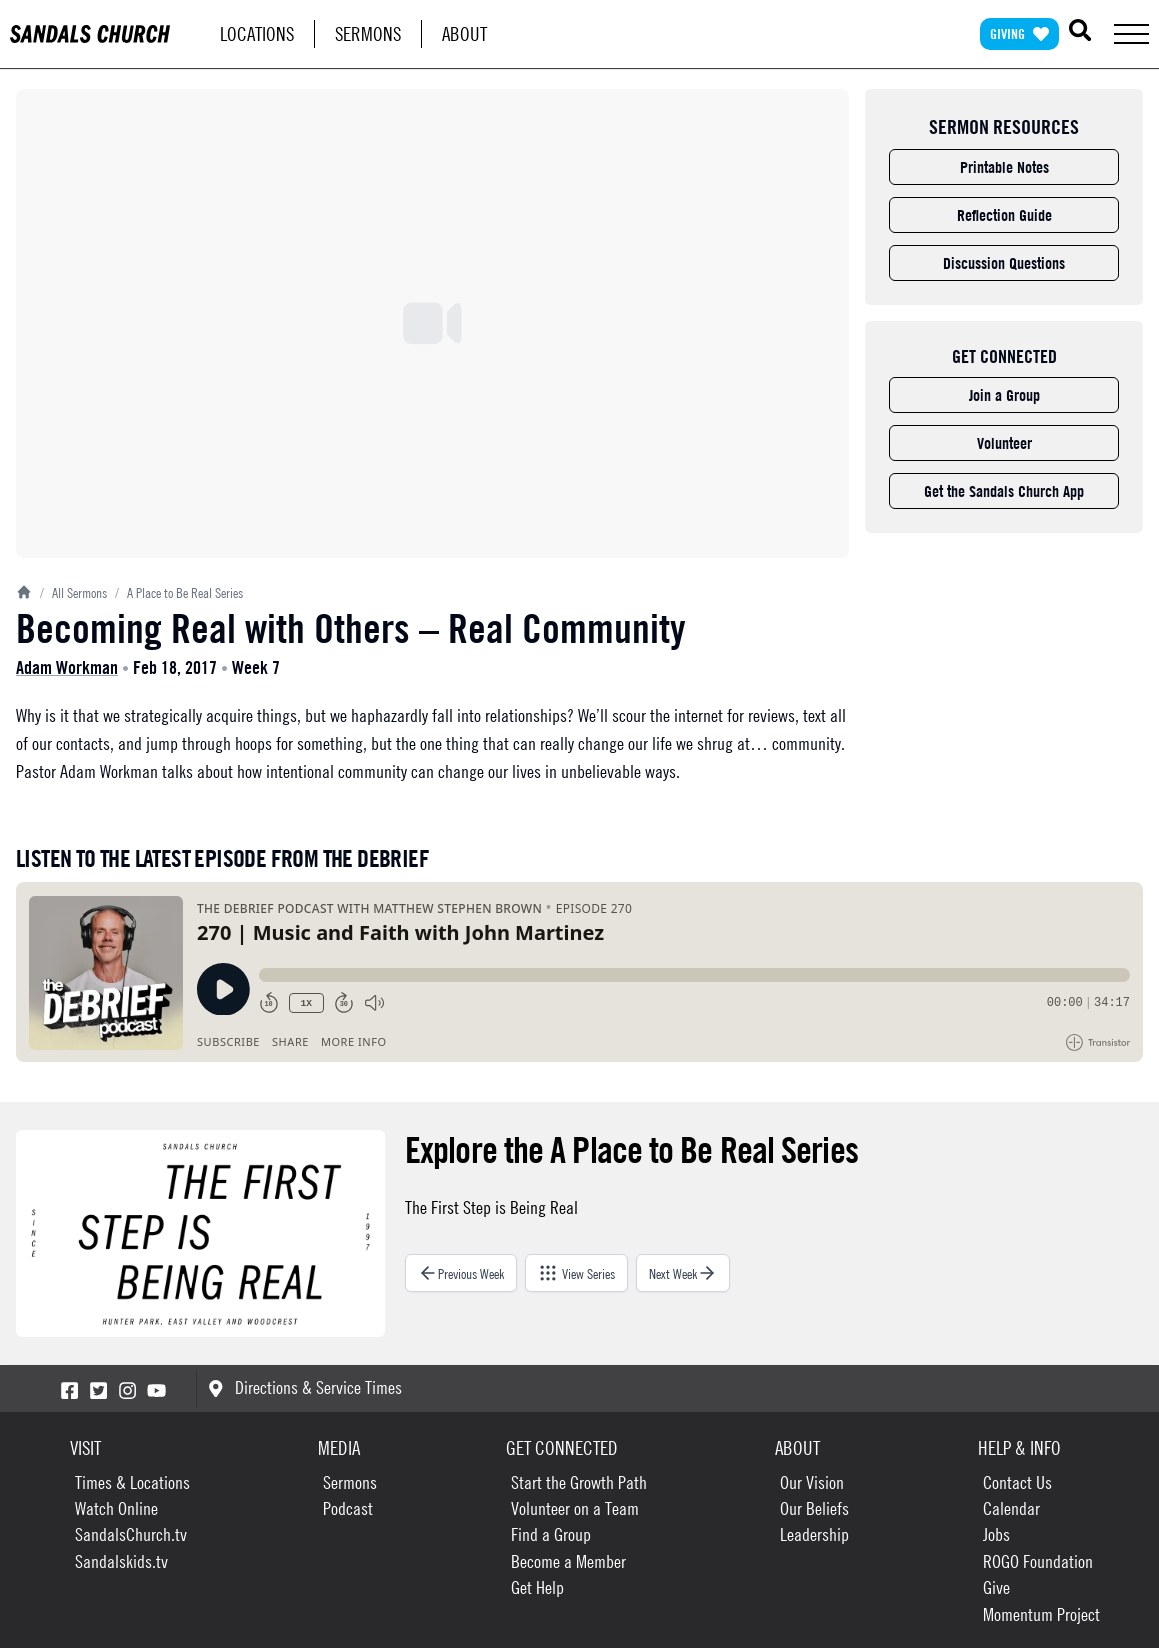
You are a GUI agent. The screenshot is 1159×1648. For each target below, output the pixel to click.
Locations (257, 33)
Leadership (814, 1534)
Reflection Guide (1004, 215)
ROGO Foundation (1038, 1561)
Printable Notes (1004, 167)
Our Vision (812, 1482)
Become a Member (568, 1561)
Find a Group (551, 1534)
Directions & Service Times (304, 1387)
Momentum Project (1041, 1614)
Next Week (683, 1273)
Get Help (537, 1587)
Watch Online (116, 1508)
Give (996, 1587)
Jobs (996, 1534)
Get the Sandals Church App (1004, 491)
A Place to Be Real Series (179, 592)
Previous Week (461, 1273)
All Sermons (73, 592)
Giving (1019, 33)
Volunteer (1004, 443)
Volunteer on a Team (575, 1508)
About (464, 33)
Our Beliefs (814, 1508)
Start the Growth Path (579, 1482)
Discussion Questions (1004, 263)
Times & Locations (132, 1482)
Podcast (348, 1508)
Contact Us (1017, 1482)
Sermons (368, 33)
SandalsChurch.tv (131, 1534)
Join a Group (1004, 395)
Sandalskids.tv (121, 1561)
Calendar (1011, 1508)
